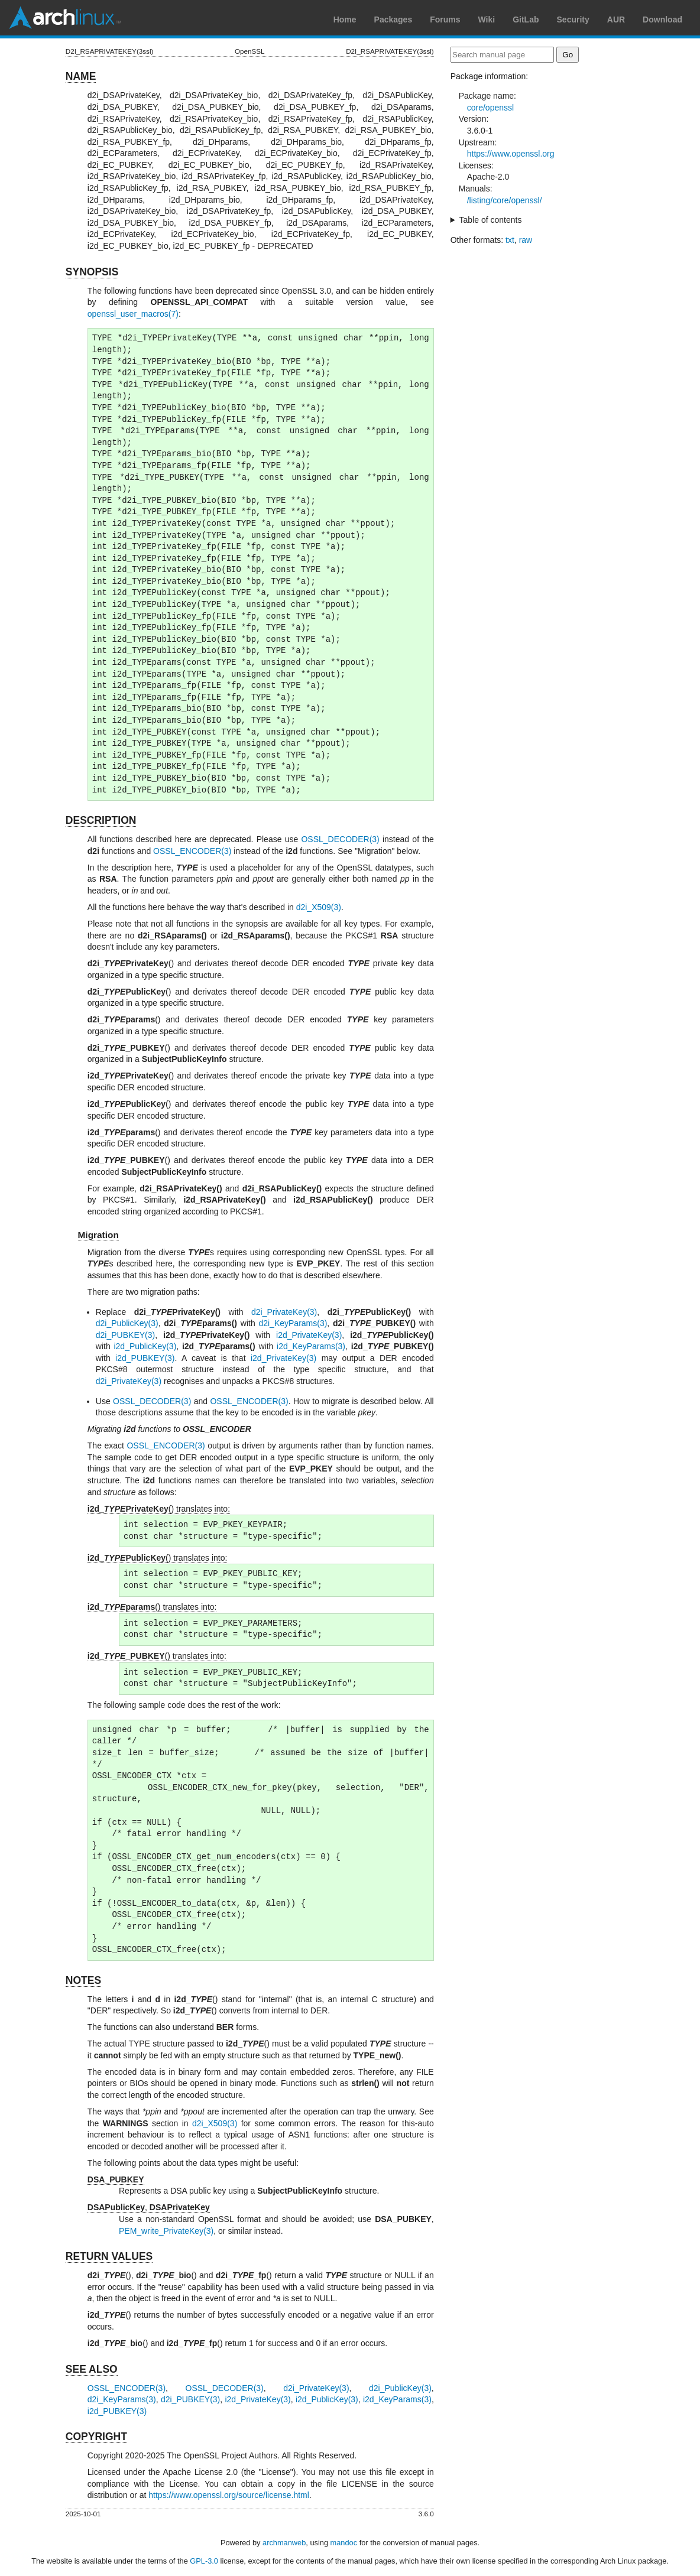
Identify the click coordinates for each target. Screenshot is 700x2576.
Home (345, 19)
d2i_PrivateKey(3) (284, 1312)
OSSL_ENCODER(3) (192, 851)
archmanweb (284, 2542)
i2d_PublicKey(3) (145, 1346)
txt (509, 240)
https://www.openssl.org (511, 153)
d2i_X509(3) (318, 907)
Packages (393, 19)
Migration (98, 1235)
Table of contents (490, 220)
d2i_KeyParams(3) (292, 1323)
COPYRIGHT (96, 2436)
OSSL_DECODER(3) (340, 839)
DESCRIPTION (101, 820)
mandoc (344, 2542)
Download (662, 19)
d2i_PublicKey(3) (127, 1323)
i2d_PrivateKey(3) (309, 1335)
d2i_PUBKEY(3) (125, 1335)
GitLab (526, 19)
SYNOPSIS (92, 272)
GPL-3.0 (204, 2560)
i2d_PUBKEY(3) (144, 1358)
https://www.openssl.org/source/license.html (228, 2495)
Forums (445, 19)
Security (573, 19)
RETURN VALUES (109, 2256)
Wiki (486, 19)
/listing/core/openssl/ (504, 200)
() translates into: (159, 1508)
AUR (616, 19)
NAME (81, 76)
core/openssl (490, 107)
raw (526, 240)
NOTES (83, 1980)
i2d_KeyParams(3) (311, 1346)
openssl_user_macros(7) (133, 314)
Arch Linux (65, 18)
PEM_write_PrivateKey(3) (166, 2231)
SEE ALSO (92, 2369)
